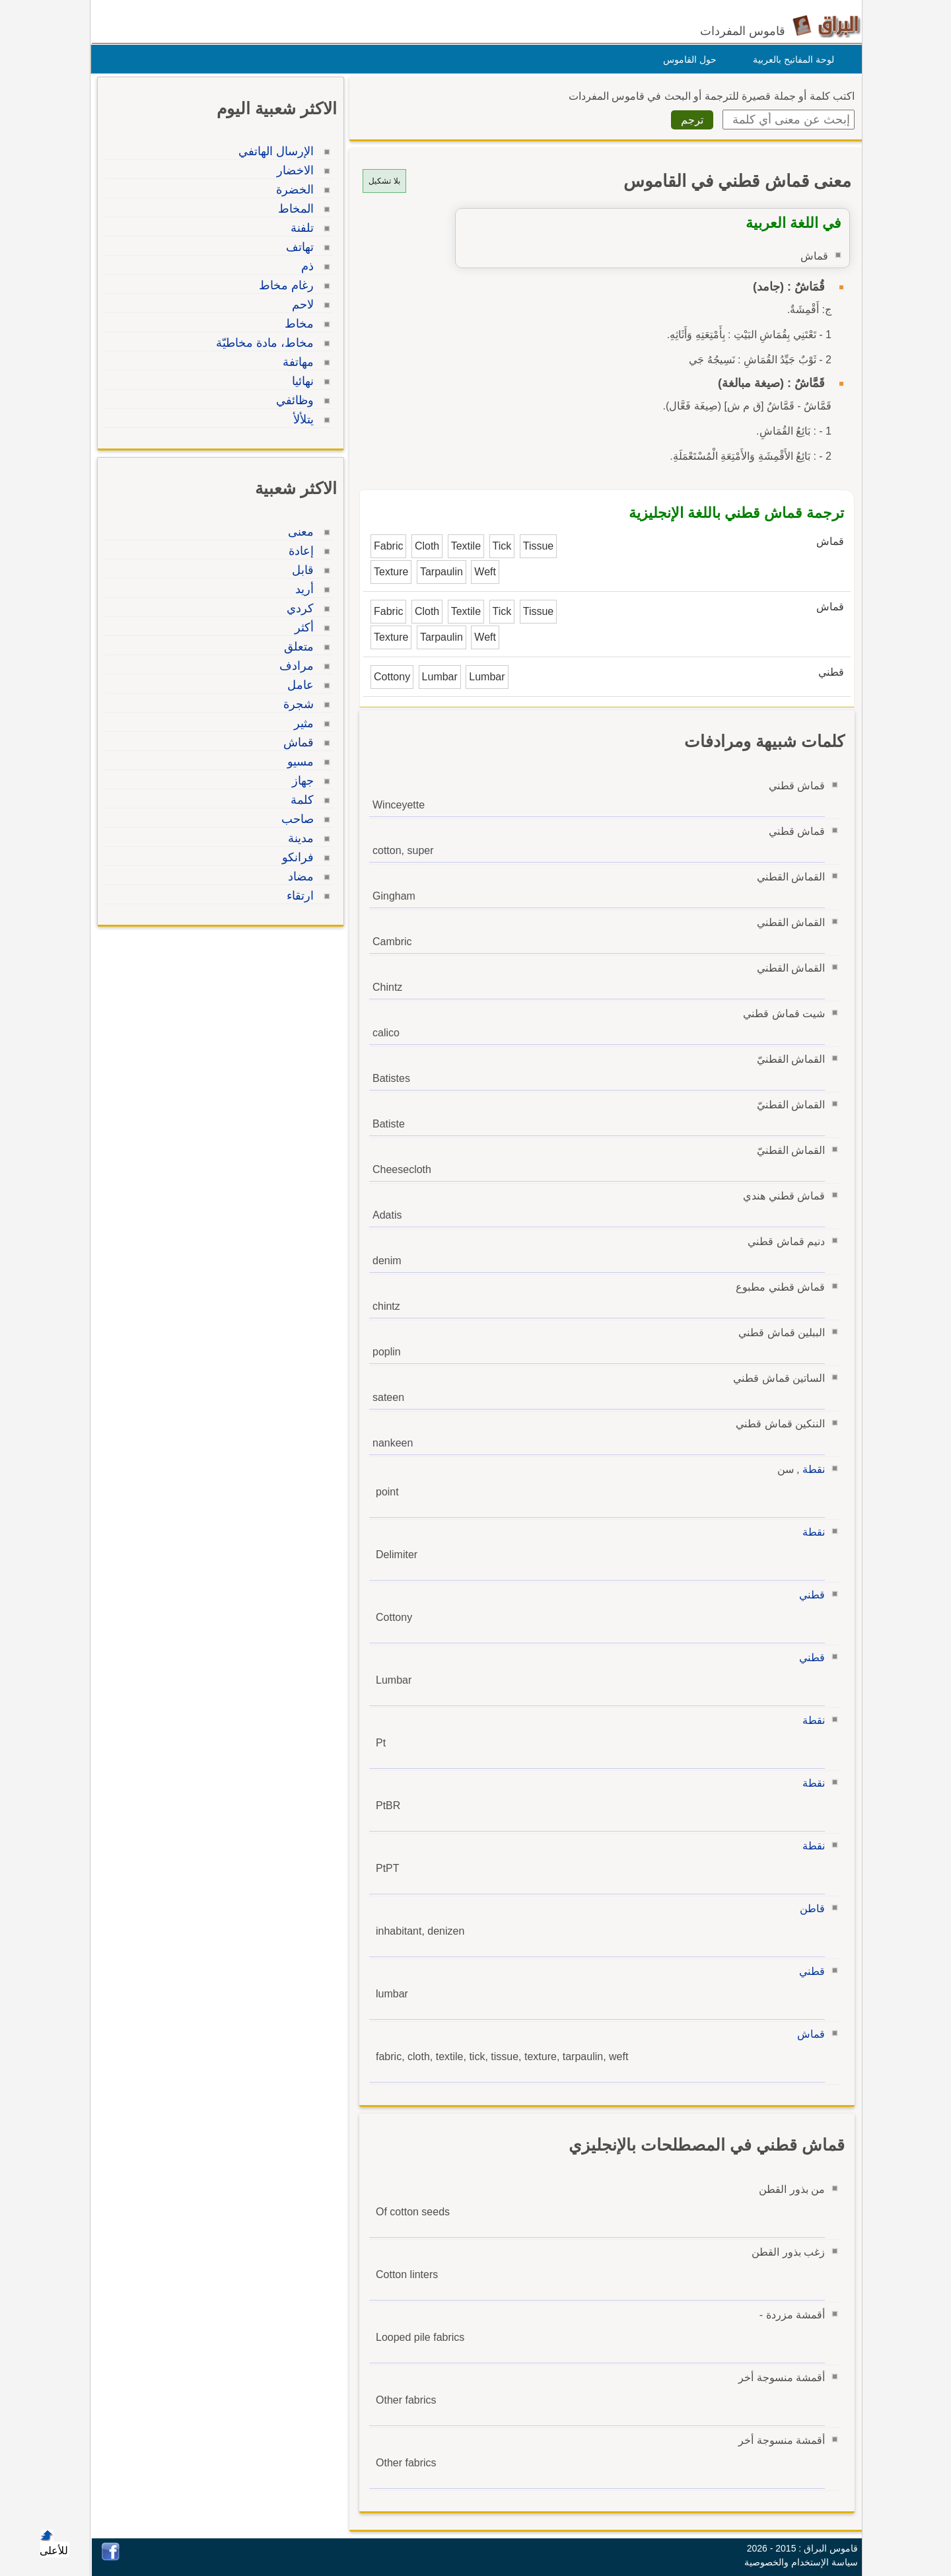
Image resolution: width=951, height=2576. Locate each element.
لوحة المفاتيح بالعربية (790, 59)
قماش (808, 2034)
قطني (809, 1594)
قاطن (809, 1908)
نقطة (810, 1469)
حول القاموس (686, 59)
